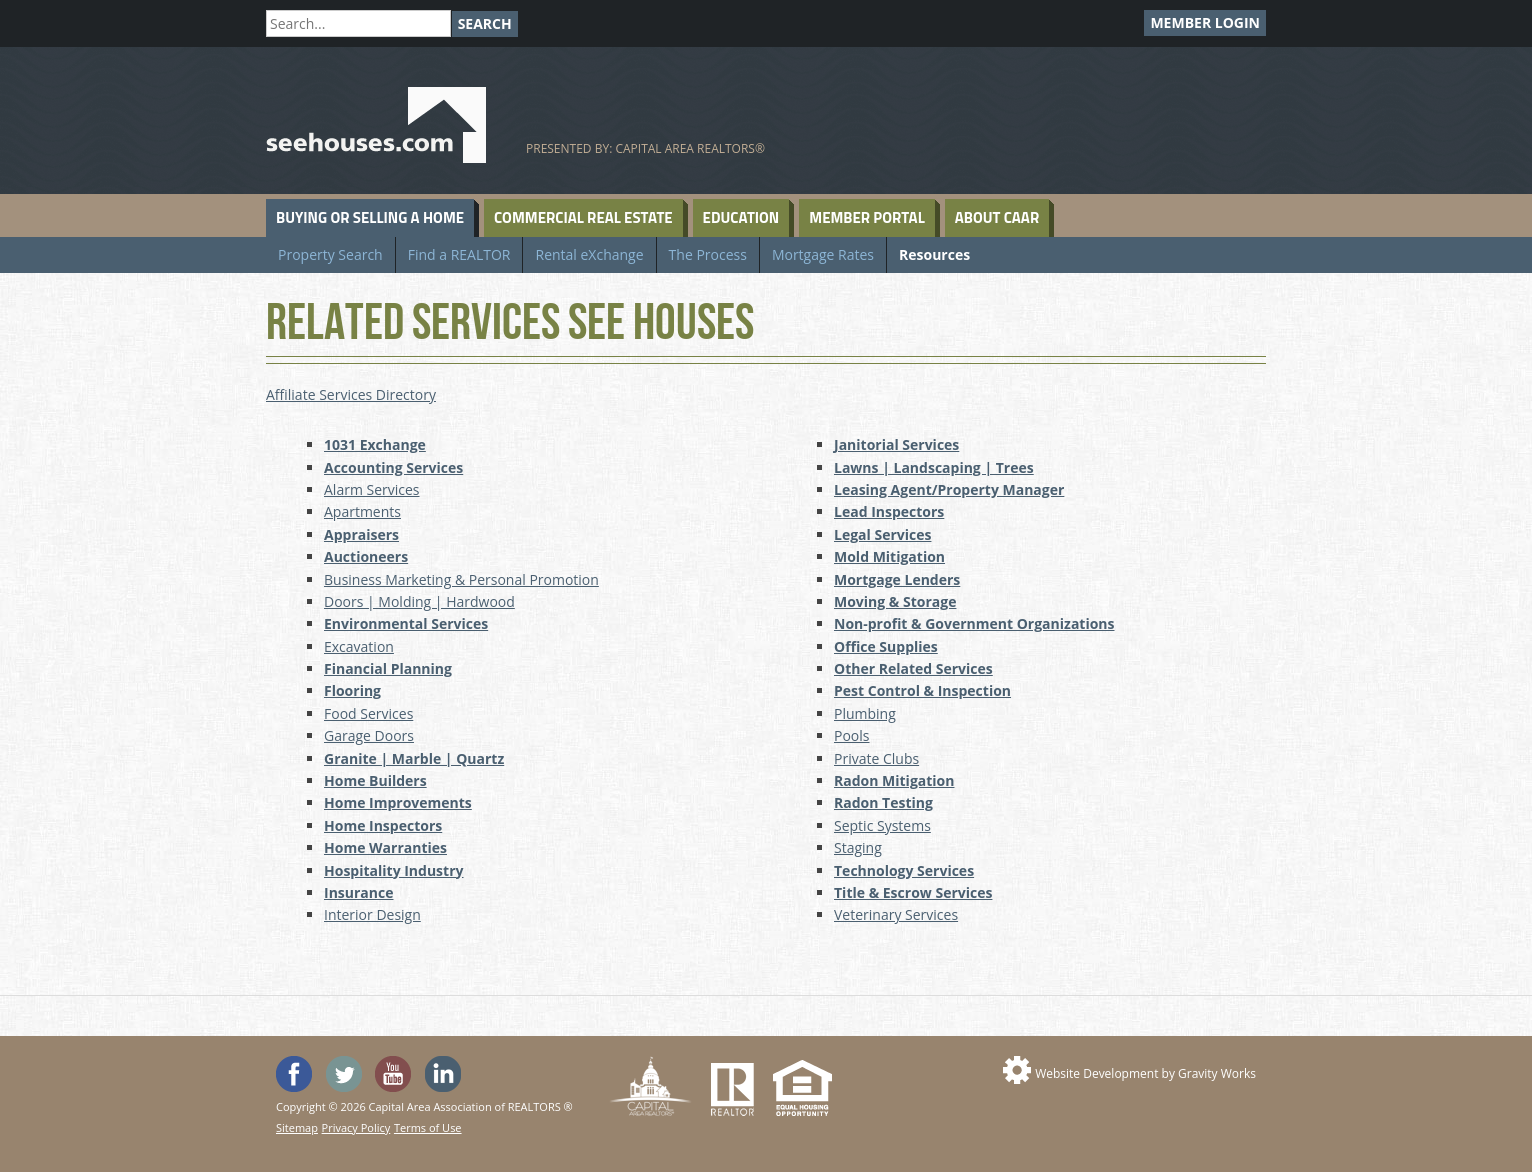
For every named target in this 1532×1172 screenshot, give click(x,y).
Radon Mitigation (894, 780)
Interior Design (372, 914)
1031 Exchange (375, 444)
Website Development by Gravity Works (1145, 1073)
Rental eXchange (589, 254)
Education (741, 217)
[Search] (358, 23)
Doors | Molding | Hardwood (419, 601)
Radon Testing (883, 802)
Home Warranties (385, 847)
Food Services (368, 713)
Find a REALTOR (459, 254)
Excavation (359, 646)
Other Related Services (913, 668)
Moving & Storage (895, 601)
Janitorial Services (896, 444)
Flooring (352, 690)
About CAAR (997, 217)
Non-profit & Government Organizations (974, 623)
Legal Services (882, 534)
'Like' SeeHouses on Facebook (294, 1074)
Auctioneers (366, 556)
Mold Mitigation (889, 556)
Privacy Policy (356, 1127)
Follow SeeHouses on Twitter (344, 1074)
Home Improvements (398, 802)
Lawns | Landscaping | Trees (934, 467)
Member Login (1205, 22)
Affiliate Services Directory (351, 394)
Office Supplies (886, 646)
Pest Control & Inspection (922, 690)
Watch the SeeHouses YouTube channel (393, 1074)
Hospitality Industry (393, 870)
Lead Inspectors (889, 511)
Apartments (362, 511)
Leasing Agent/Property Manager (949, 489)
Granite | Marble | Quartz (414, 758)
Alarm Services (372, 489)
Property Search (330, 254)
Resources (934, 254)
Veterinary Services (896, 914)
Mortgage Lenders (897, 579)
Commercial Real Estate (583, 217)
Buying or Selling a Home (370, 217)
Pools (851, 735)
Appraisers (361, 534)
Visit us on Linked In (443, 1074)
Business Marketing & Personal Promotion (461, 579)
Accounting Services (393, 467)
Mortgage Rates (823, 254)
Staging (858, 847)
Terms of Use (428, 1127)
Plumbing (865, 713)
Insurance (358, 892)
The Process (708, 254)
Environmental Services (406, 623)
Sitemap (297, 1127)
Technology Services (904, 870)
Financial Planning (388, 668)
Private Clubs (876, 758)
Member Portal (866, 217)
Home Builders (375, 780)
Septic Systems (882, 825)
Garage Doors (369, 735)
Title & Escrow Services (913, 892)
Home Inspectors (383, 825)
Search (485, 23)
